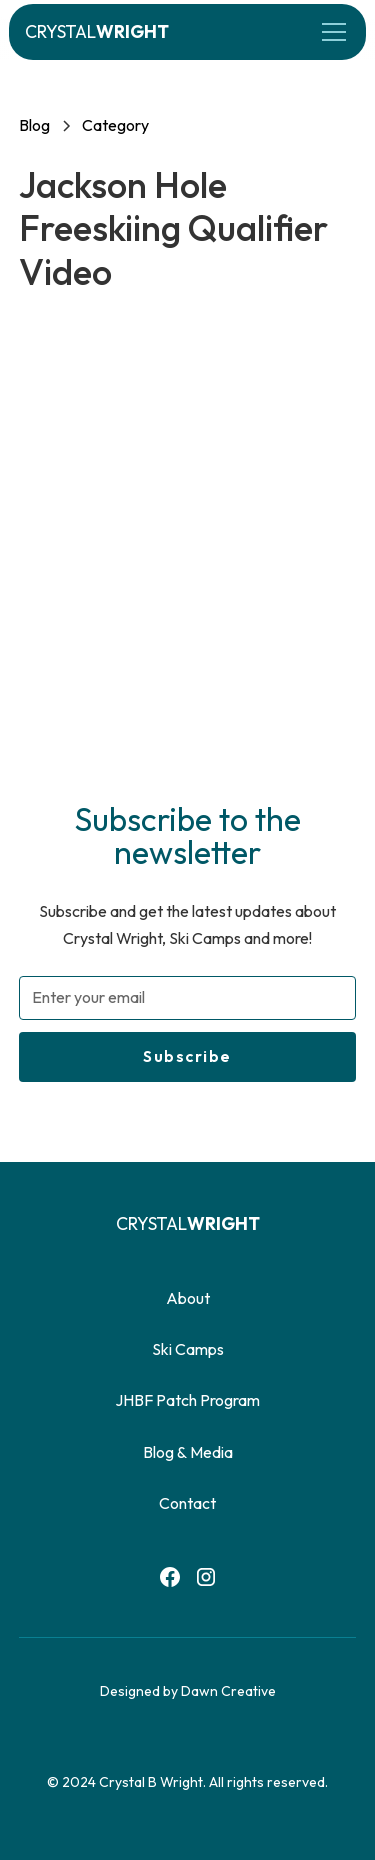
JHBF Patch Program (187, 1400)
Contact (187, 1503)
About (188, 1298)
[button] (330, 32)
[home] (97, 31)
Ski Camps (188, 1349)
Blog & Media (188, 1452)
